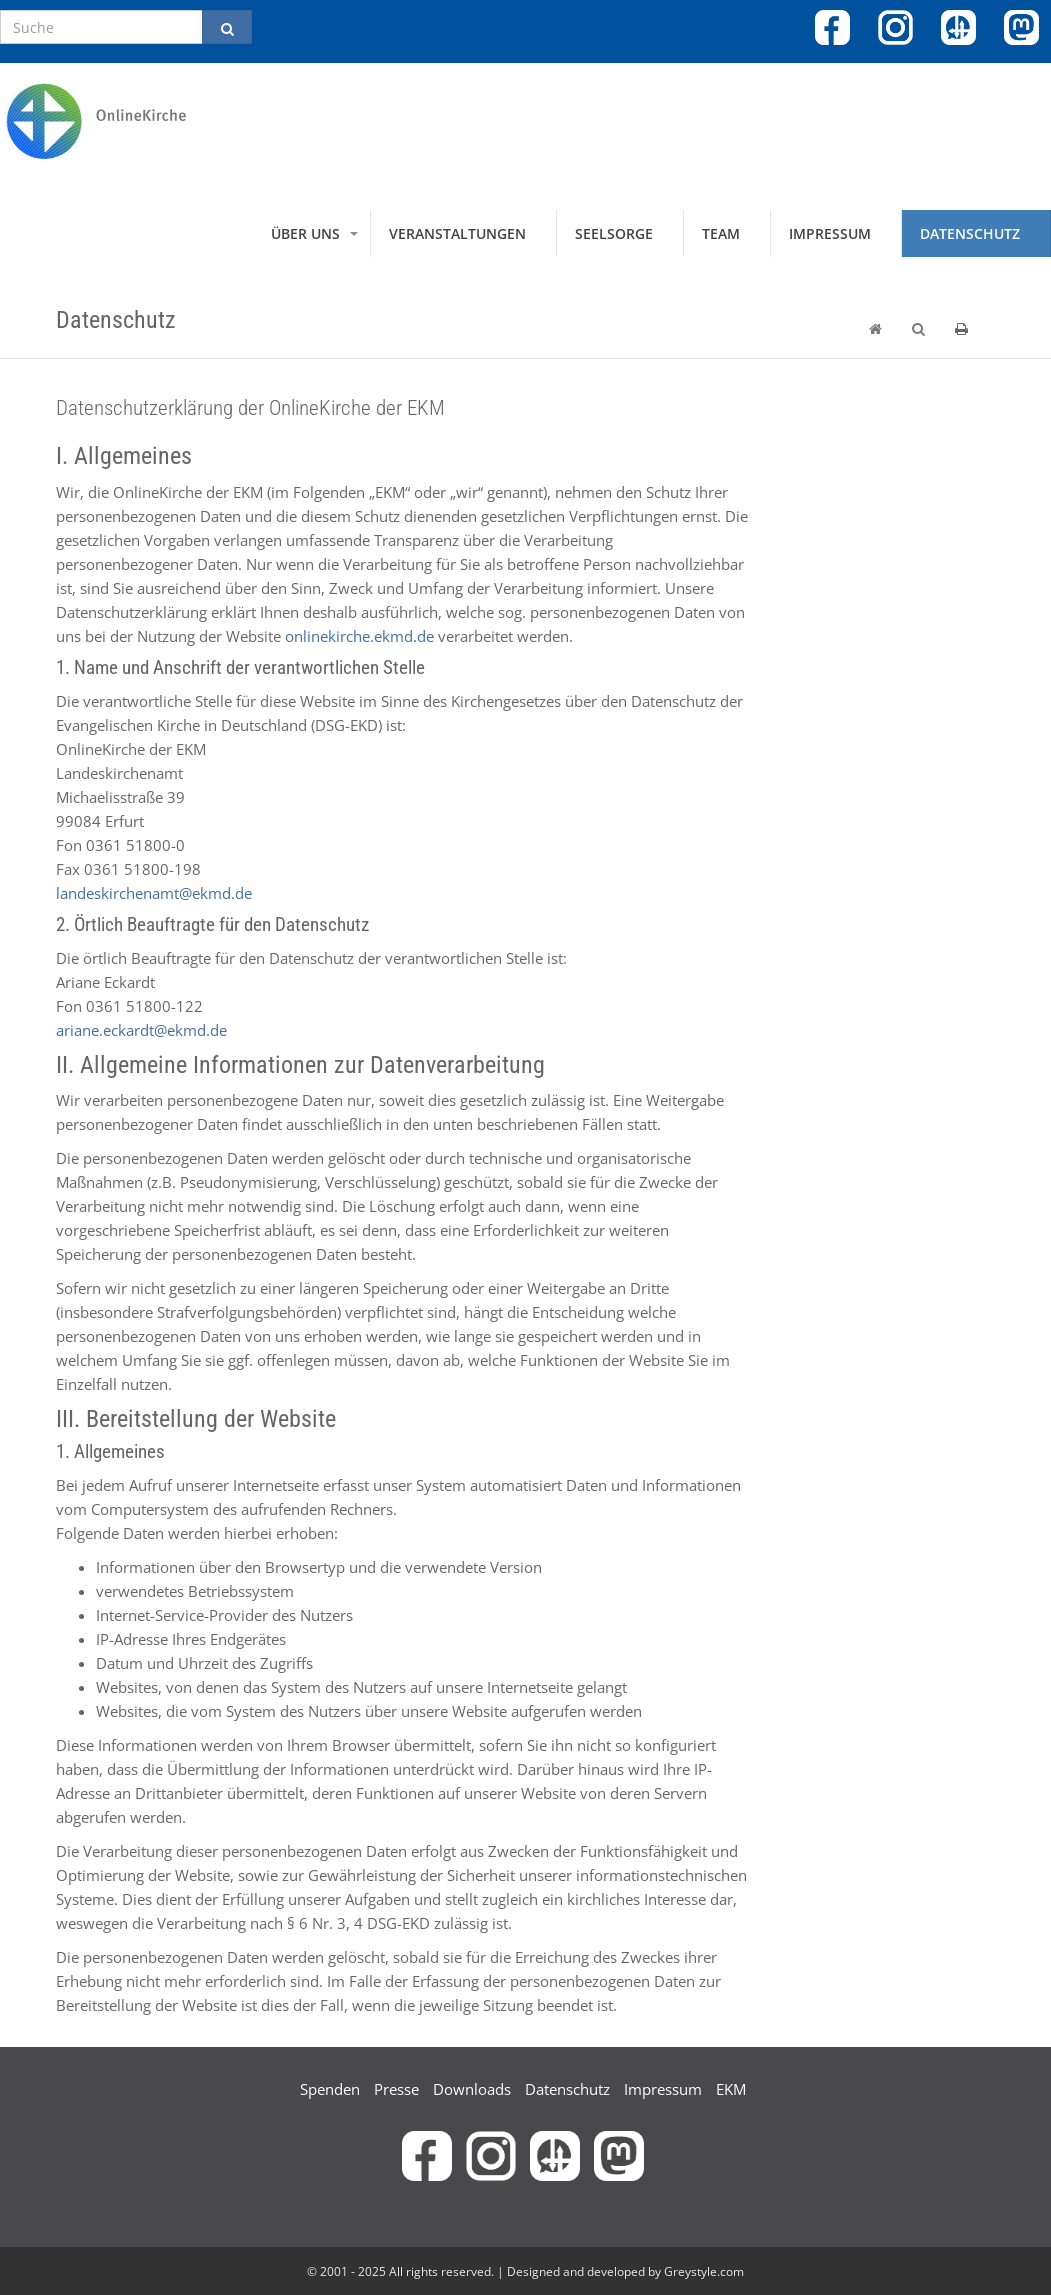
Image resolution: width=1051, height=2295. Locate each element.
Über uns (305, 233)
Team (721, 233)
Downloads (472, 2089)
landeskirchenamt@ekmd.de (154, 893)
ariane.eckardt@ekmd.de (141, 1030)
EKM (731, 2089)
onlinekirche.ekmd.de (359, 636)
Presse (396, 2089)
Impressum (830, 233)
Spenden (330, 2089)
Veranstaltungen (457, 233)
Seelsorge (614, 233)
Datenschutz (970, 233)
